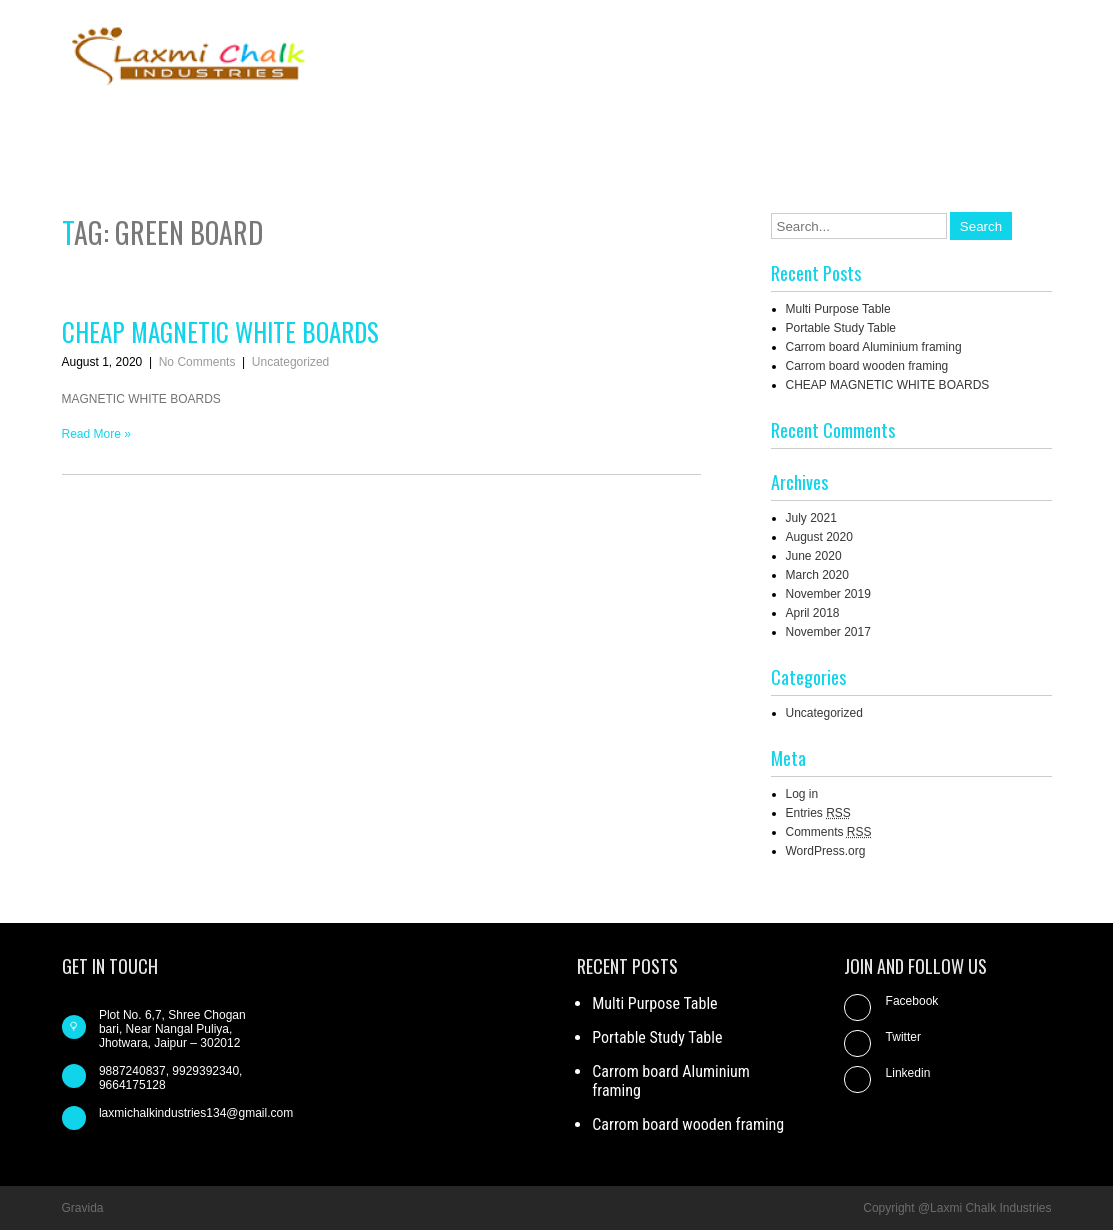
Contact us (879, 128)
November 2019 (828, 594)
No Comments (197, 362)
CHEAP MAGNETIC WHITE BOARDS (220, 331)
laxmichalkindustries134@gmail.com (196, 1113)
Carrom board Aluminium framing (874, 347)
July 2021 (811, 518)
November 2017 (828, 632)
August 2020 (819, 537)
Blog (795, 128)
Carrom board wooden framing (867, 366)
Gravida (83, 1208)
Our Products (991, 128)
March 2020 (817, 575)
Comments (829, 832)
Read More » (96, 434)
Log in (802, 794)
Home (636, 128)
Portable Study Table (841, 328)
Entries (818, 813)
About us (718, 128)
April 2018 (813, 613)
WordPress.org (826, 851)
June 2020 (814, 556)
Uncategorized (290, 362)
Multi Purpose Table (838, 309)
